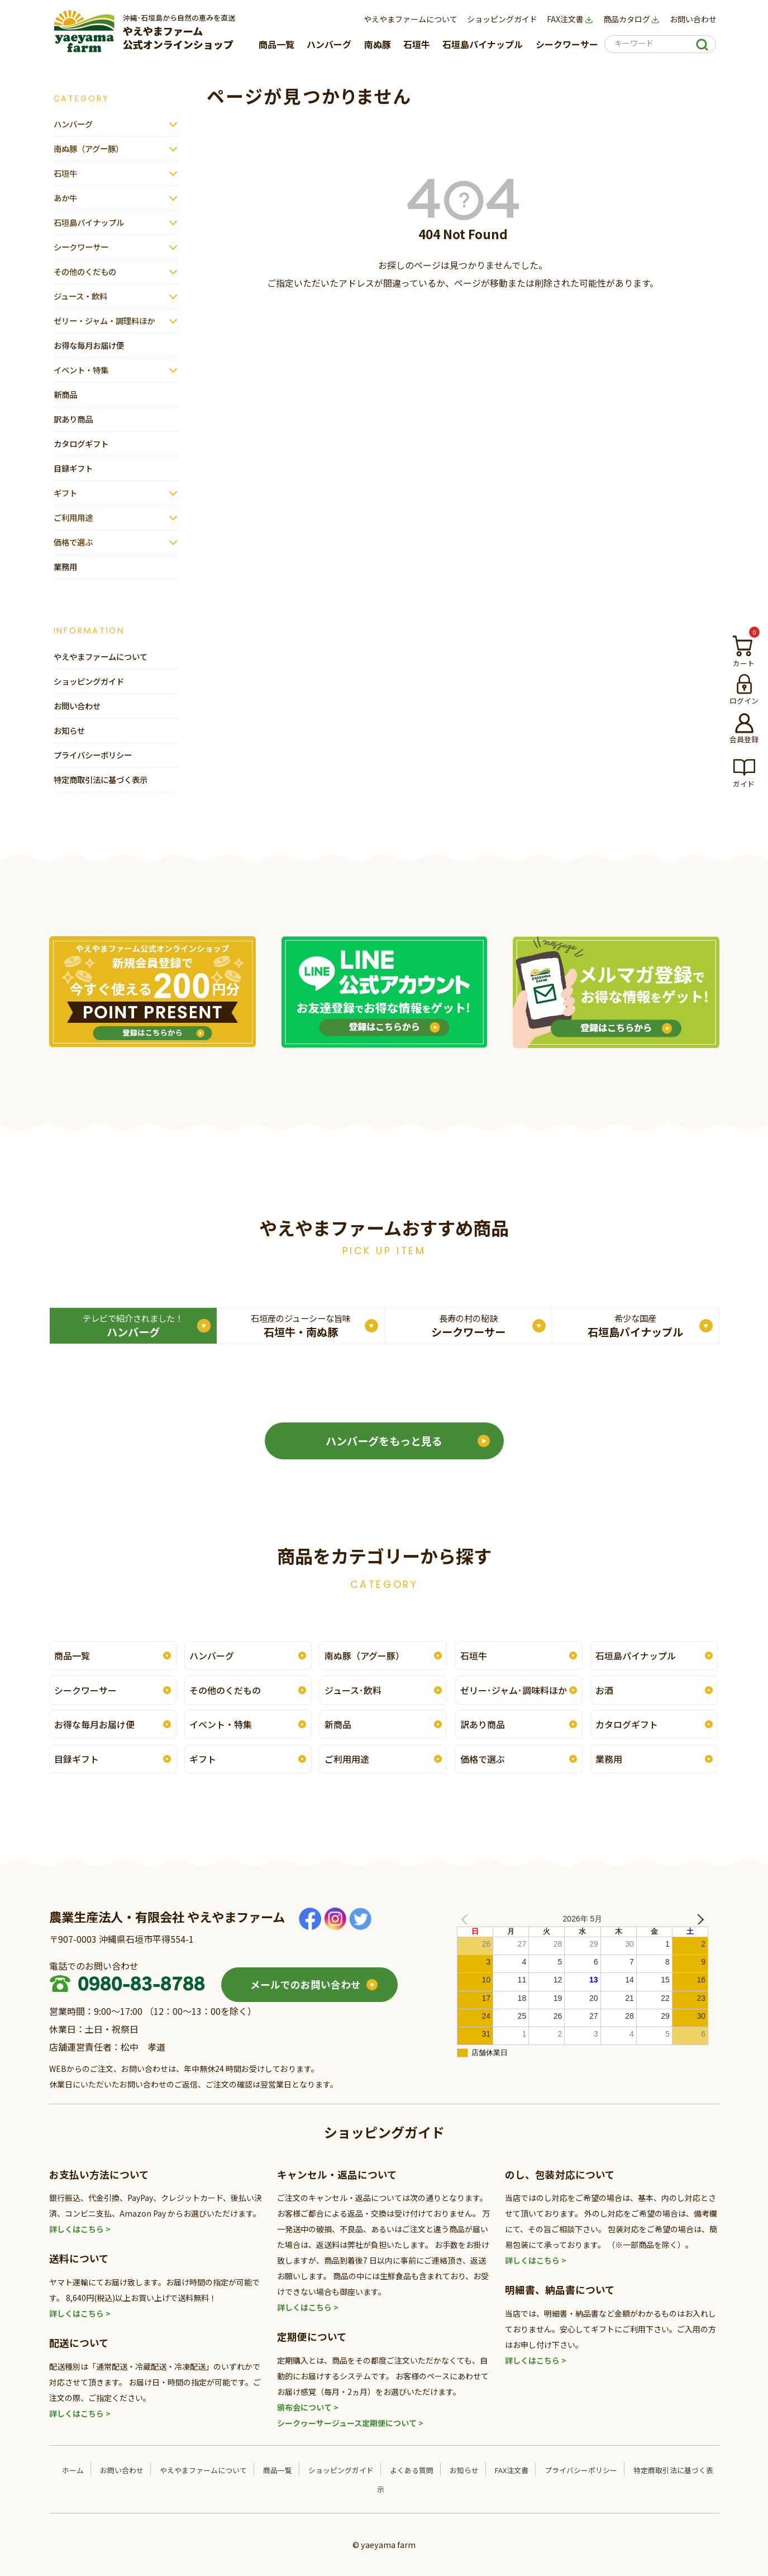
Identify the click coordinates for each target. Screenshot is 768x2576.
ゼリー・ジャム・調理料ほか (104, 320)
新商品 (65, 394)
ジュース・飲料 (80, 296)
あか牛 (65, 197)
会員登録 (744, 739)
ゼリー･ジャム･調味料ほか (513, 1690)
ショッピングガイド (502, 19)
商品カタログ (631, 19)
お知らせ (69, 730)
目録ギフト (73, 468)
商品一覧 (276, 44)
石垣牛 (416, 44)
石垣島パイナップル (482, 44)
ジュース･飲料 (353, 1690)
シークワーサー (567, 44)
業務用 (65, 566)
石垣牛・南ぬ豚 (301, 1326)
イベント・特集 (81, 370)
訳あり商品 (73, 419)
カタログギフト (81, 443)
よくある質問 (411, 2470)
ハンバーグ (329, 44)
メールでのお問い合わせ (305, 1984)
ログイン (744, 700)
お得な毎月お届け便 (89, 345)
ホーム (73, 2470)
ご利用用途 (73, 517)
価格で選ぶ (73, 542)
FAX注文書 (570, 19)
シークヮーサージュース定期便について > (350, 2422)
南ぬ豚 (377, 44)
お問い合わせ (693, 19)
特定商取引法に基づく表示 (100, 779)
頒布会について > (307, 2407)
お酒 (604, 1690)
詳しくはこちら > (80, 2229)
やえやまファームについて (410, 19)
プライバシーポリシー (93, 755)
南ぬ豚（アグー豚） (88, 148)
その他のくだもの (85, 271)
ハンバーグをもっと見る (384, 1441)
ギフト (65, 493)
